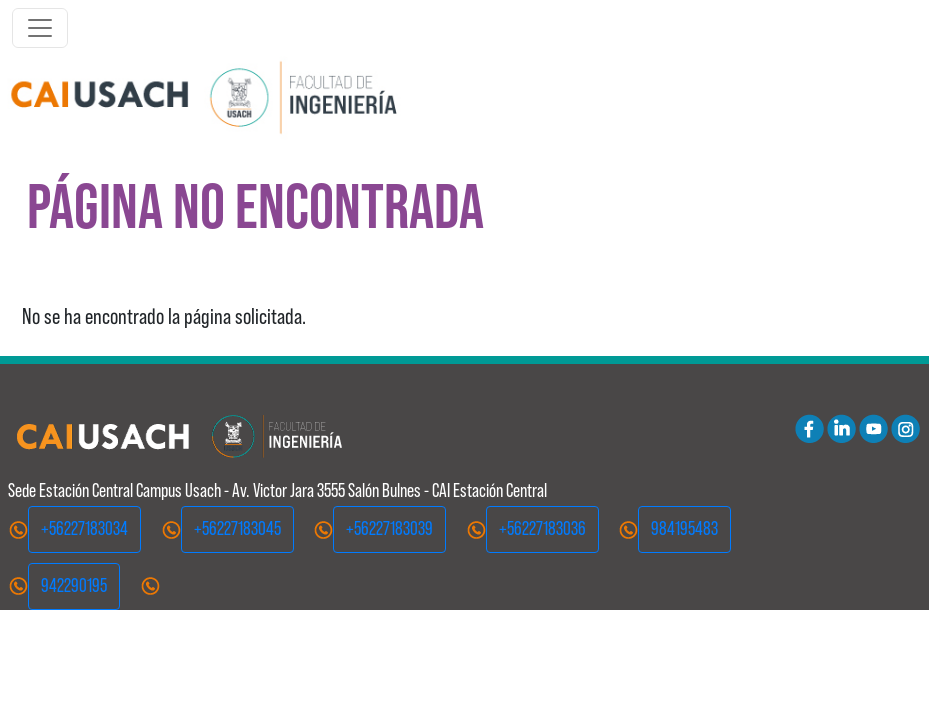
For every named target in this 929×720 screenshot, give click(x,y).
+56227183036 (542, 528)
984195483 (684, 528)
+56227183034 (84, 528)
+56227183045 (237, 528)
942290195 (74, 585)
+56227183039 (389, 528)
